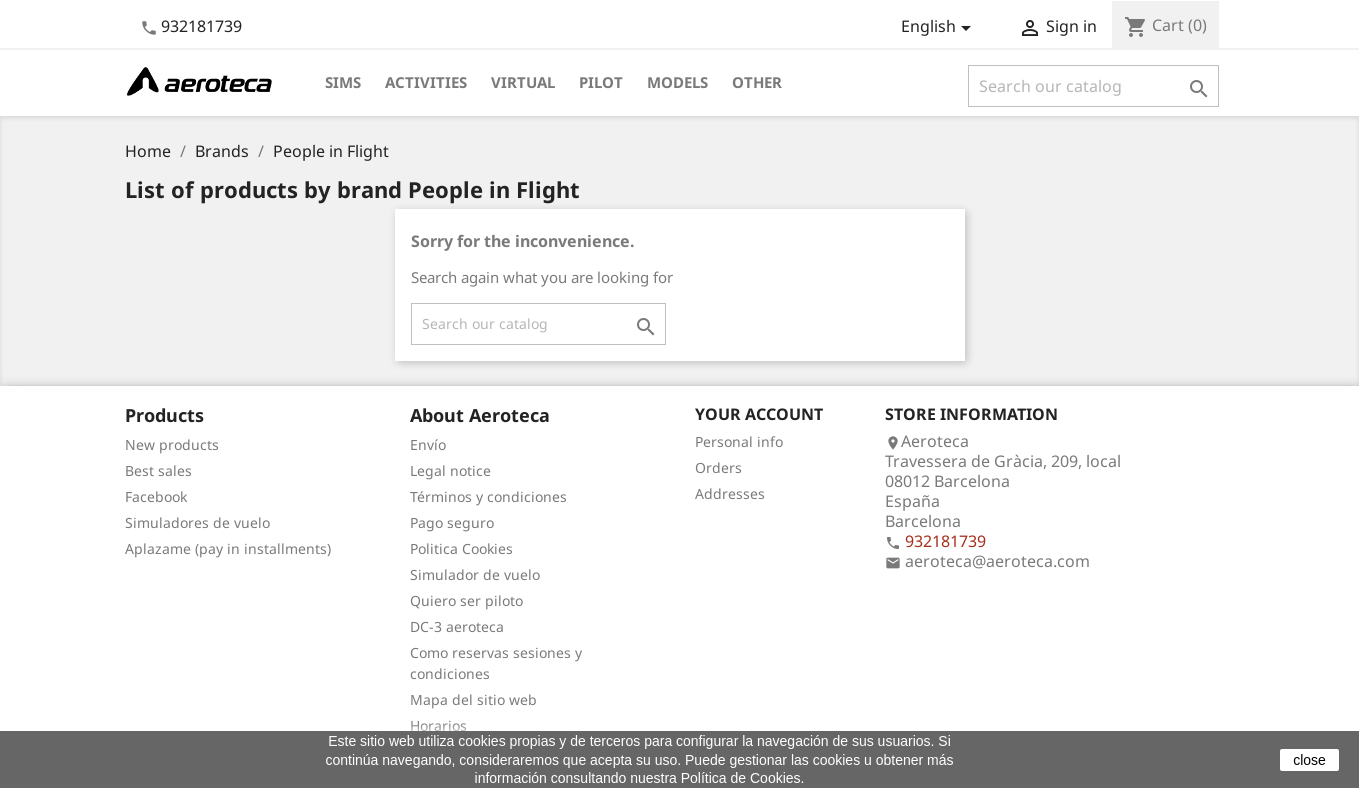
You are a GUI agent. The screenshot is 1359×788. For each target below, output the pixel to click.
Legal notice (450, 470)
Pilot (601, 82)
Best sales (158, 470)
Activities (426, 82)
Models (677, 82)
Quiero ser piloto (466, 600)
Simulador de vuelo (475, 574)
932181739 (201, 26)
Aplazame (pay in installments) (228, 548)
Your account (759, 414)
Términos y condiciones (488, 496)
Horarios (438, 725)
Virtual (523, 82)
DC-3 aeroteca (457, 626)
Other (757, 82)
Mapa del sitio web (473, 699)
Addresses (730, 493)
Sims (343, 82)
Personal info (739, 441)
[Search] (1093, 86)
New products (172, 444)
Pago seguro (452, 522)
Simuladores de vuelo (197, 522)
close (1309, 760)
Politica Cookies (461, 548)
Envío (428, 444)
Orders (718, 467)
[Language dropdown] (939, 28)
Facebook (156, 496)
